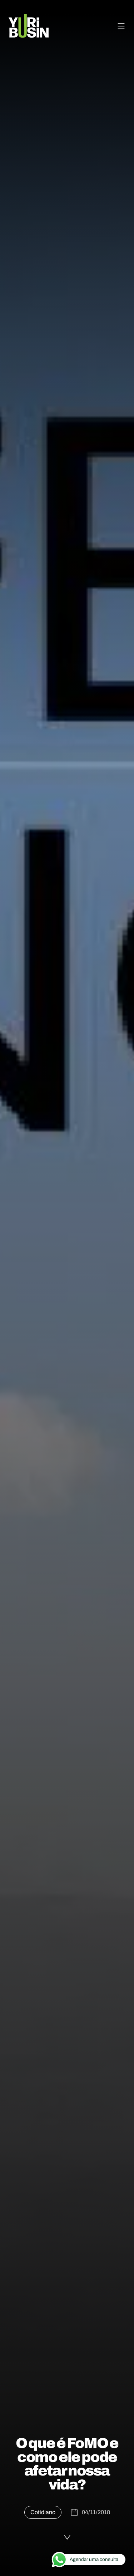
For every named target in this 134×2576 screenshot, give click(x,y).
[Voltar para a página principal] (29, 26)
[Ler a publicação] (67, 2537)
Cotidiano (42, 2512)
